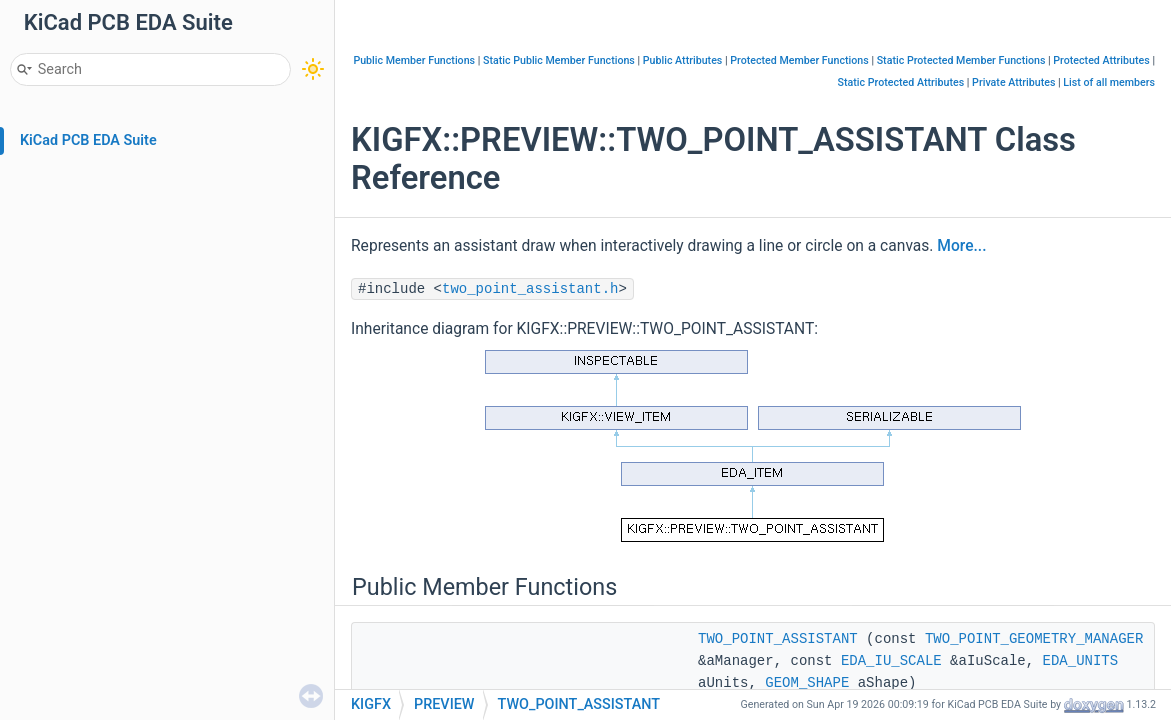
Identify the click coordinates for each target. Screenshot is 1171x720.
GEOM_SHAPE (807, 683)
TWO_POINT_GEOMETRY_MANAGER (1034, 639)
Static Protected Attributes (901, 82)
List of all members (1109, 82)
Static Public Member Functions (559, 60)
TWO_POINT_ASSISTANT (778, 639)
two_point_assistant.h (530, 289)
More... (961, 246)
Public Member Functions (414, 60)
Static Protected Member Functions (961, 60)
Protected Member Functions (799, 60)
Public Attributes (683, 60)
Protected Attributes (1101, 60)
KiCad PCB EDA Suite (88, 140)
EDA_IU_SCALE (891, 661)
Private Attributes (1013, 82)
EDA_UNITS (1081, 661)
